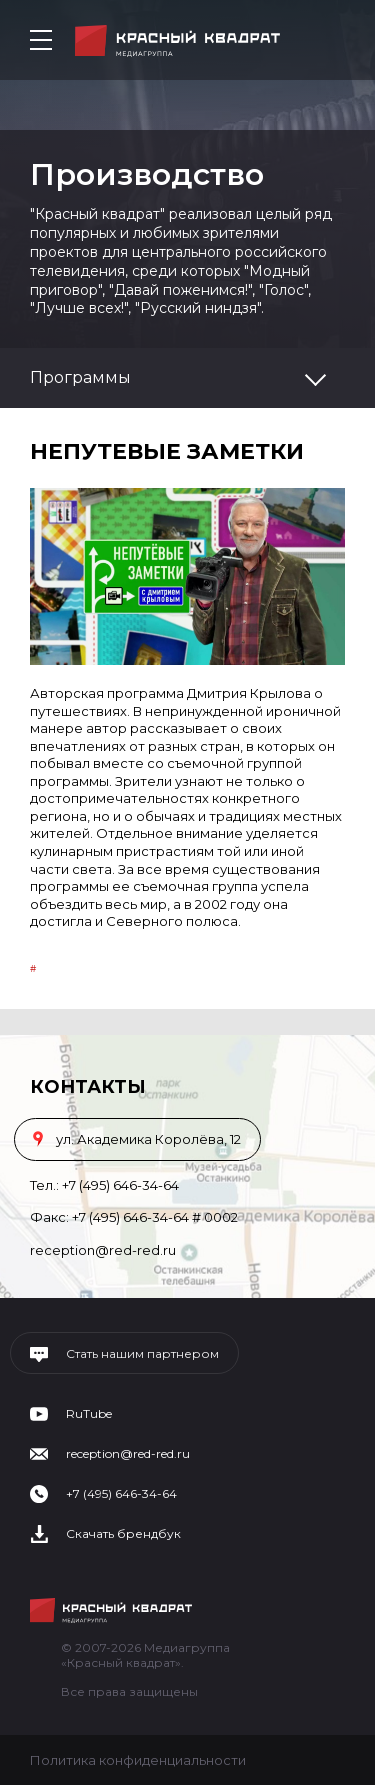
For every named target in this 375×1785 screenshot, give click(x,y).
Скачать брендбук (123, 1534)
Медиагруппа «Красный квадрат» (177, 41)
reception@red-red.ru (103, 1250)
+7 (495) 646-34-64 (120, 1185)
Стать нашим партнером (142, 1354)
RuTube (89, 1414)
